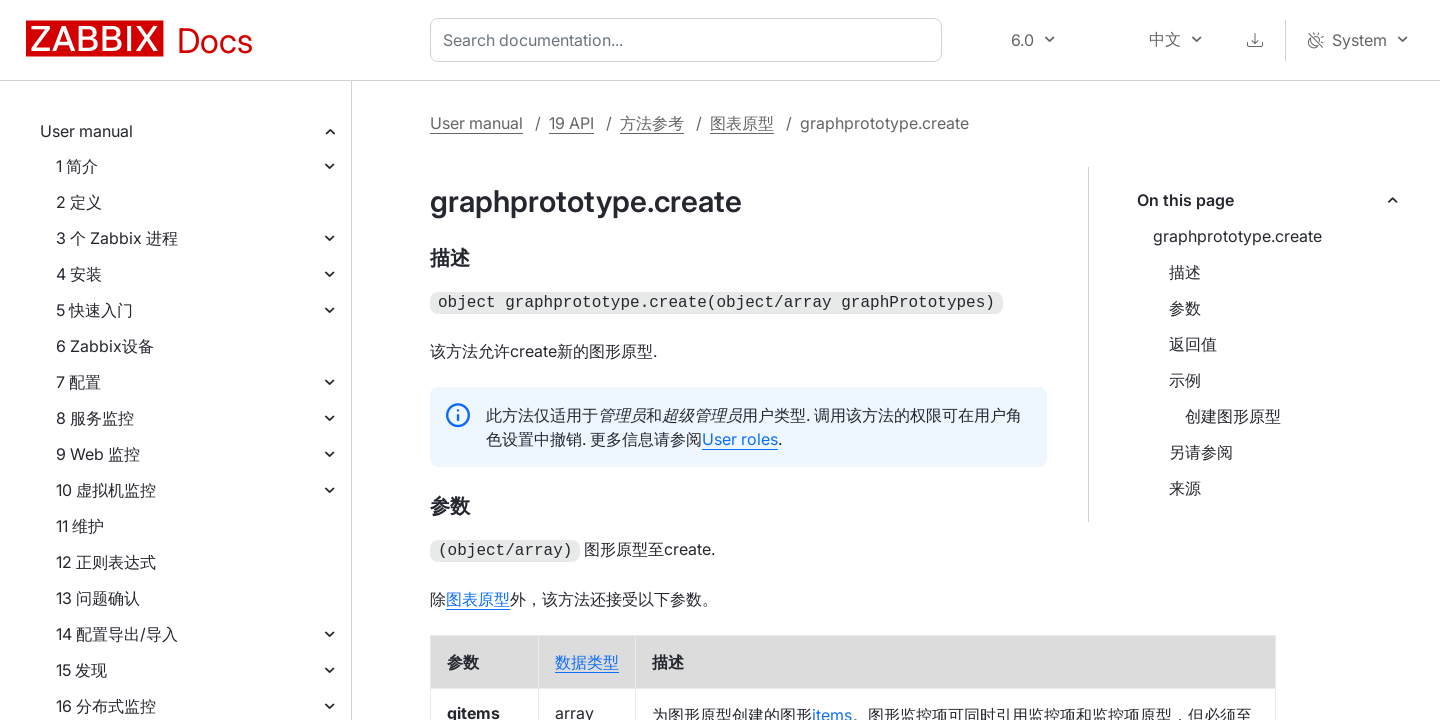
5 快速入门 (94, 310)
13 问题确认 (98, 598)
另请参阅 (1201, 452)
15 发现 (81, 670)
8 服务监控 (95, 418)
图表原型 (742, 123)
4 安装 (79, 274)
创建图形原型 (1233, 416)
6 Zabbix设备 (105, 346)
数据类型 (587, 658)
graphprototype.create (1237, 236)
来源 (1185, 488)
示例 (1185, 380)
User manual (86, 131)
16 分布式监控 (106, 706)
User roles (740, 437)
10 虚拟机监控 (106, 490)
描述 (1185, 272)
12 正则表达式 (106, 562)
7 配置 (78, 382)
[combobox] (690, 40)
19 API (571, 123)
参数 (1185, 308)
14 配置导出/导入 (117, 634)
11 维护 (80, 526)
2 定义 (79, 202)
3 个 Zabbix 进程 (117, 238)
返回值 (1193, 344)
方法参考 (652, 123)
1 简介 (77, 166)
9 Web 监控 (98, 454)
